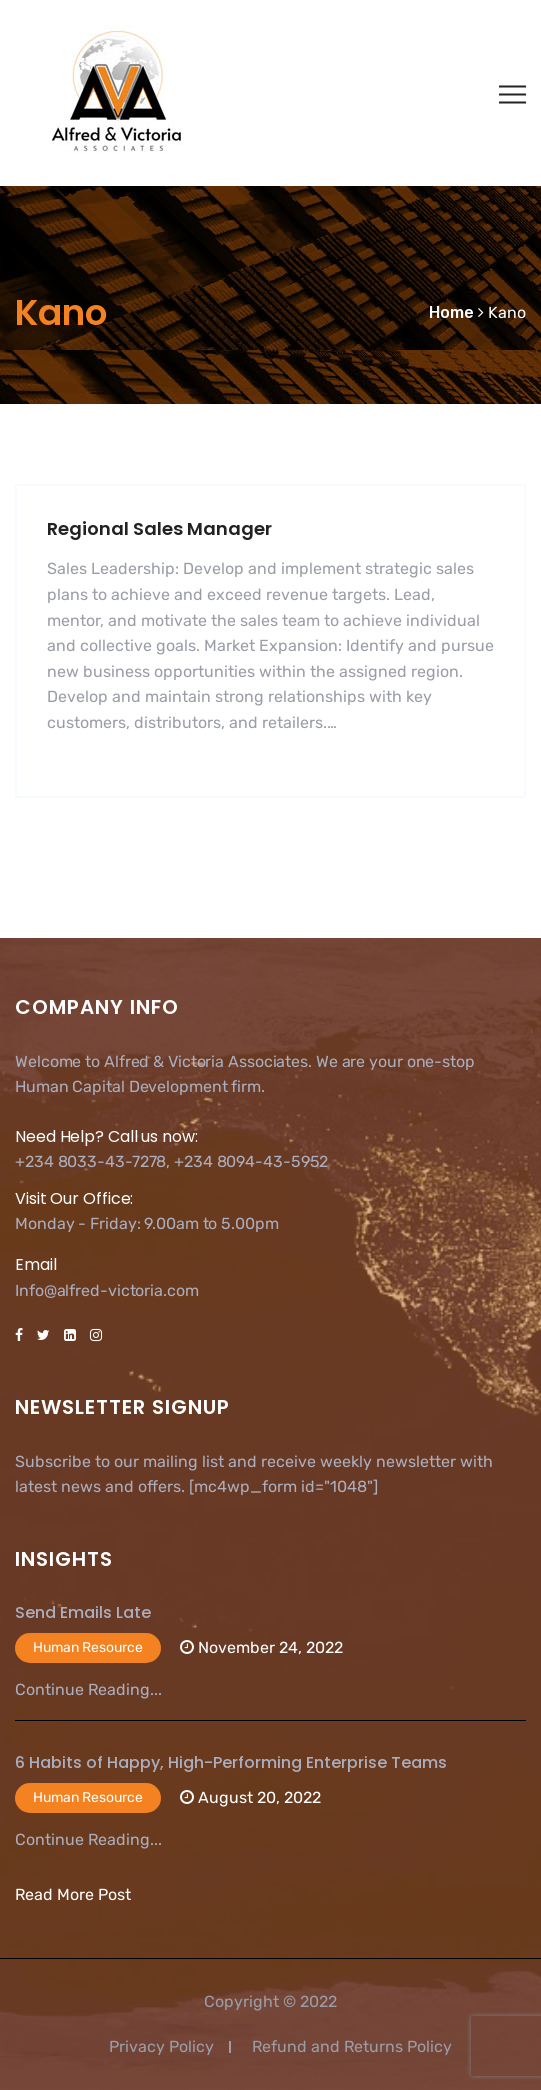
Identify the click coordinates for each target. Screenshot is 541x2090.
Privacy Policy (161, 2046)
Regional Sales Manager (159, 528)
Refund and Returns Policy (352, 2046)
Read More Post (73, 1894)
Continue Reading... (88, 1689)
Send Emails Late (83, 1612)
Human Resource (88, 1647)
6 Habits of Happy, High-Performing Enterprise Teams (231, 1762)
